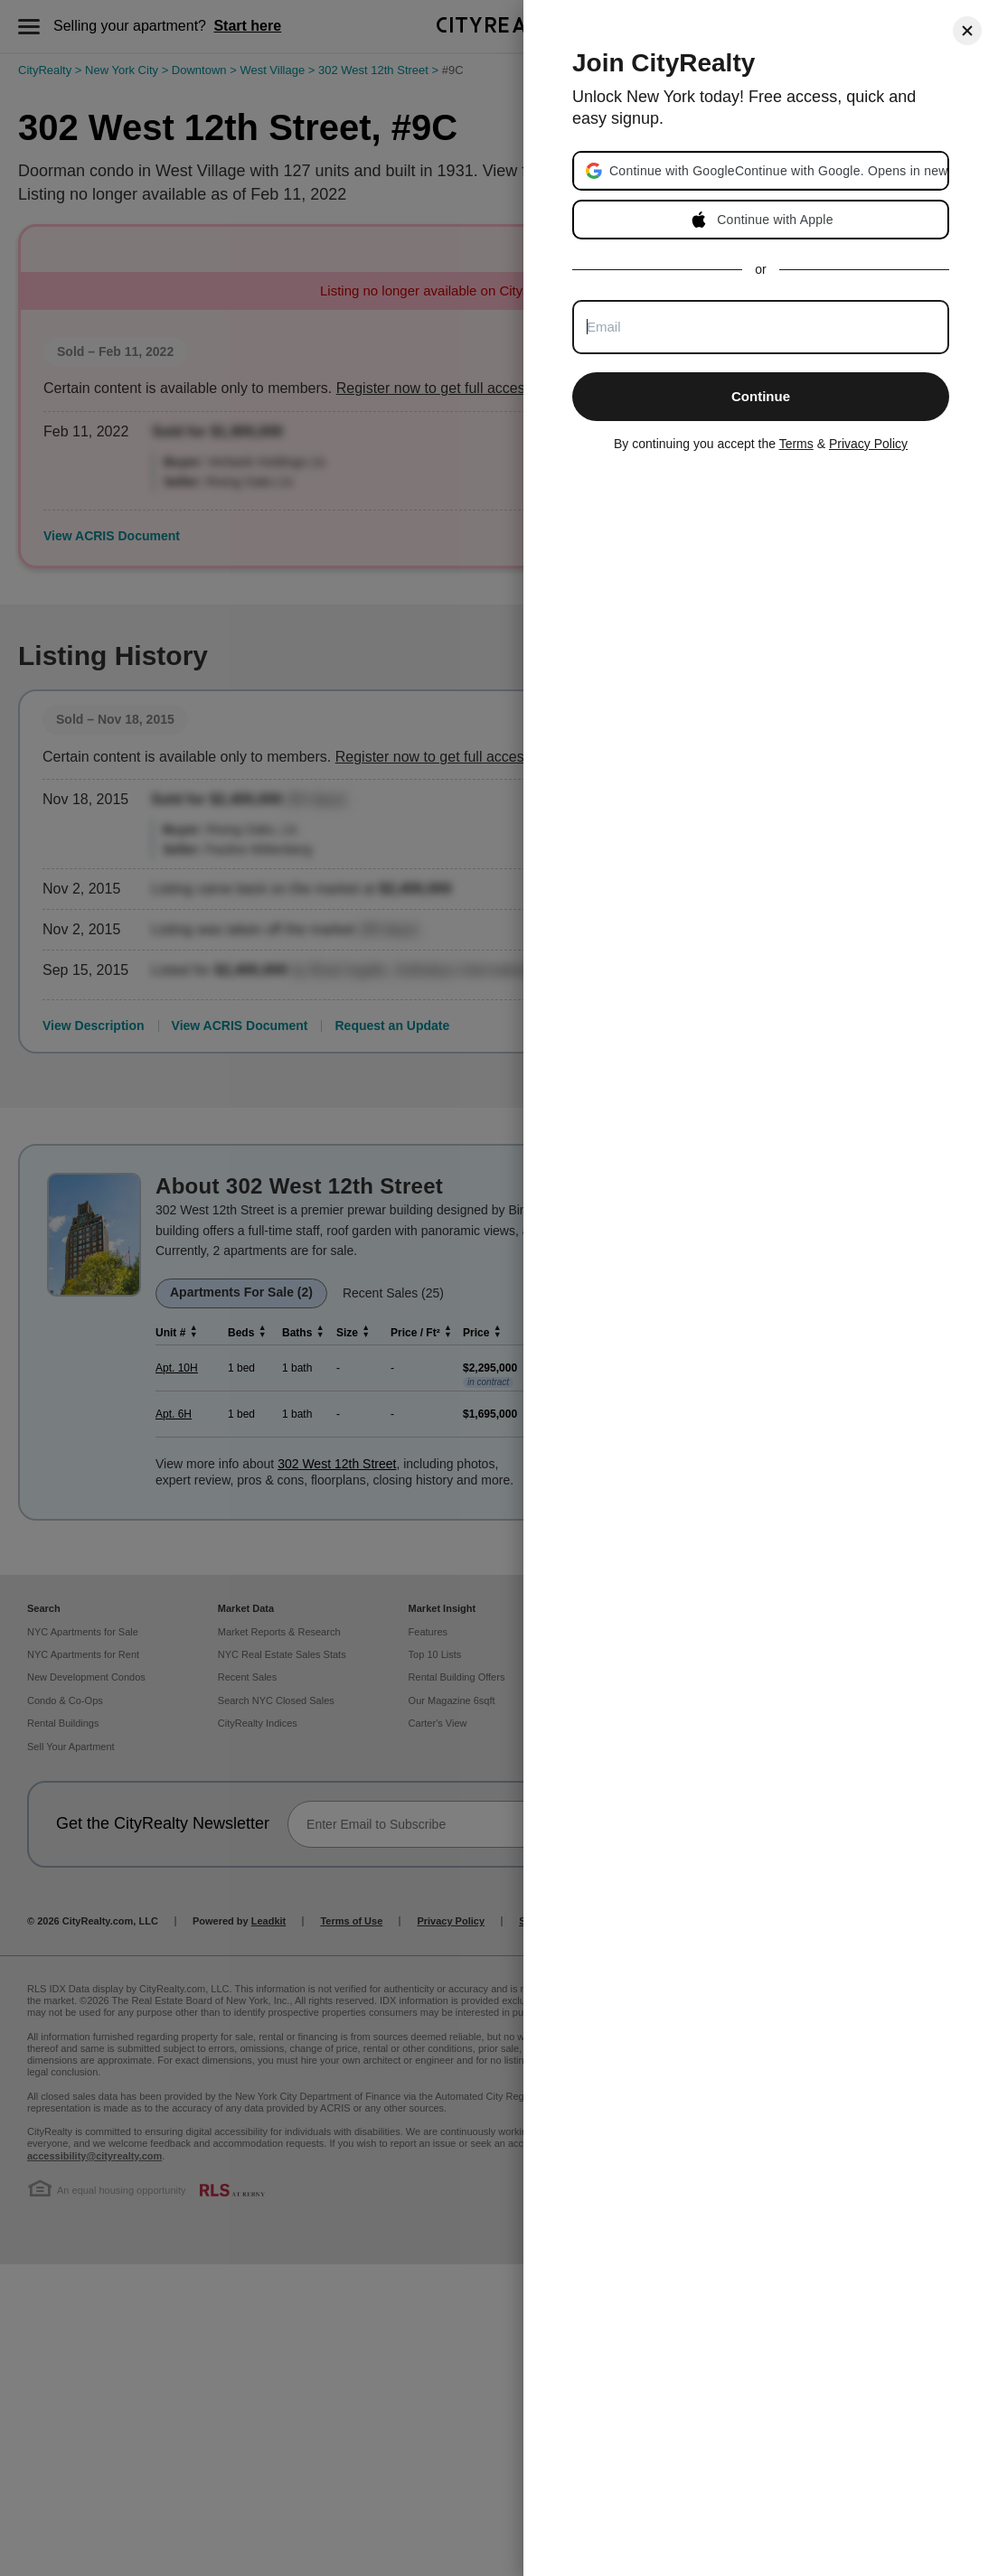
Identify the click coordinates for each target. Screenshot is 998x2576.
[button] (778, 171)
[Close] (967, 30)
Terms (796, 443)
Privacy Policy (868, 443)
